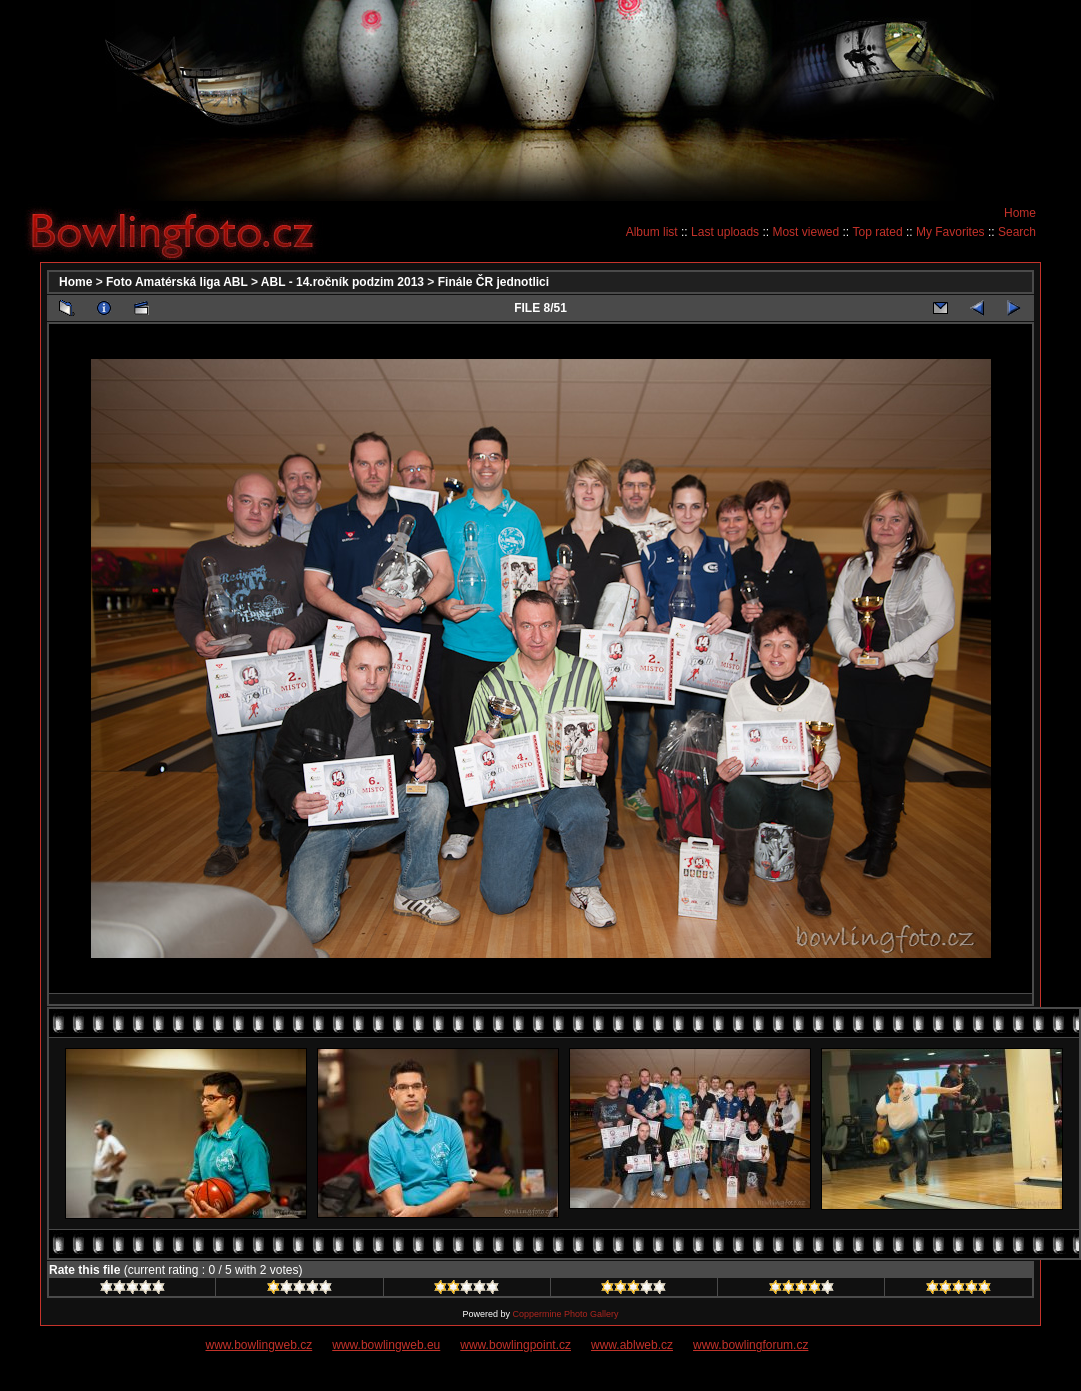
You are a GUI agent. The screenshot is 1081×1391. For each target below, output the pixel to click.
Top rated (878, 232)
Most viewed (805, 232)
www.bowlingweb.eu (386, 1345)
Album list (652, 232)
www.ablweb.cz (632, 1345)
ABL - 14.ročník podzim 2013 (342, 282)
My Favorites (950, 232)
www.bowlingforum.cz (750, 1345)
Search (1017, 232)
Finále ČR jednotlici (493, 282)
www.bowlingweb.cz (259, 1345)
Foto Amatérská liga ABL (177, 282)
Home (1020, 213)
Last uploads (725, 232)
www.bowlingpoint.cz (515, 1345)
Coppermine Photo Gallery (565, 1314)
